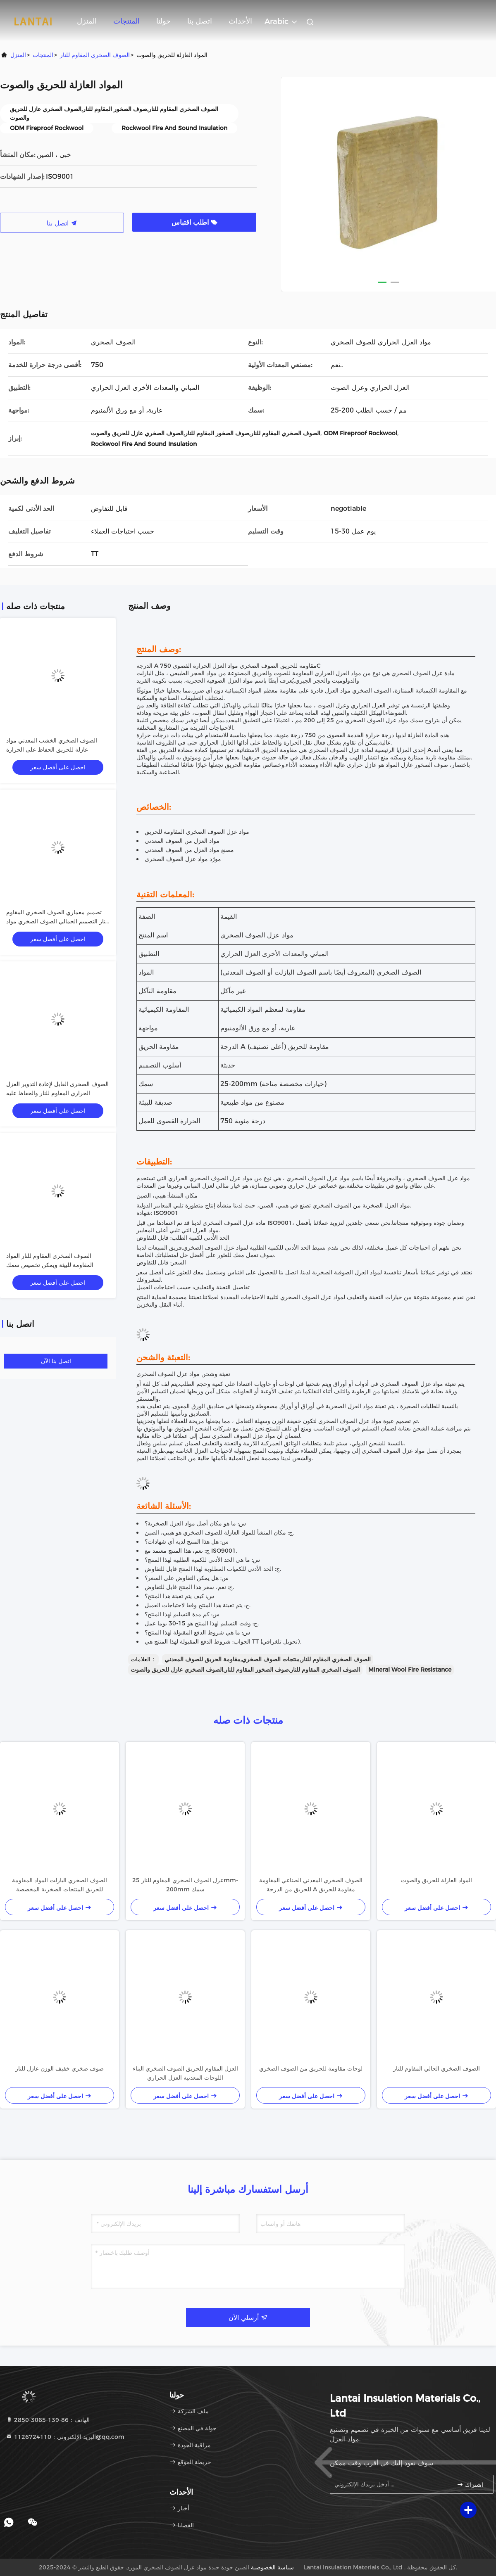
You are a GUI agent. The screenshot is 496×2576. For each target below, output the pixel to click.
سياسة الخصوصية (272, 2567)
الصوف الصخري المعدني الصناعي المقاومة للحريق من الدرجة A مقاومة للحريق (310, 1884)
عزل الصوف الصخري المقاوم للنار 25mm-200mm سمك (185, 1884)
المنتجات (126, 21)
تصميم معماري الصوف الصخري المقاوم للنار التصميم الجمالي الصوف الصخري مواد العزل (57, 921)
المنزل (87, 21)
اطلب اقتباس (194, 222)
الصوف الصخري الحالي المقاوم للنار (436, 2068)
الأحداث (240, 21)
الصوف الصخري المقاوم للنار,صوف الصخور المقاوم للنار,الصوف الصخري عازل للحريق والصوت (245, 1669)
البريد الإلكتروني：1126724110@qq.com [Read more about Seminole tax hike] (65, 2437)
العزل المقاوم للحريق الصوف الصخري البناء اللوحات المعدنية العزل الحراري (185, 2073)
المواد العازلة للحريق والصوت (436, 1880)
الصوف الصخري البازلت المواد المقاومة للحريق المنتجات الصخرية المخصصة (59, 1884)
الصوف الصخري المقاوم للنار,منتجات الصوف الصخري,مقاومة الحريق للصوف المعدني (268, 1659)
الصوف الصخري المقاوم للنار (95, 55)
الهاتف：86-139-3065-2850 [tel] (48, 2420)
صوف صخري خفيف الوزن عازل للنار (59, 2068)
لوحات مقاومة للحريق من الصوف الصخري (310, 2068)
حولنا (163, 21)
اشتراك (470, 2484)
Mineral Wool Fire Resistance (409, 1669)
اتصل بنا (199, 21)
